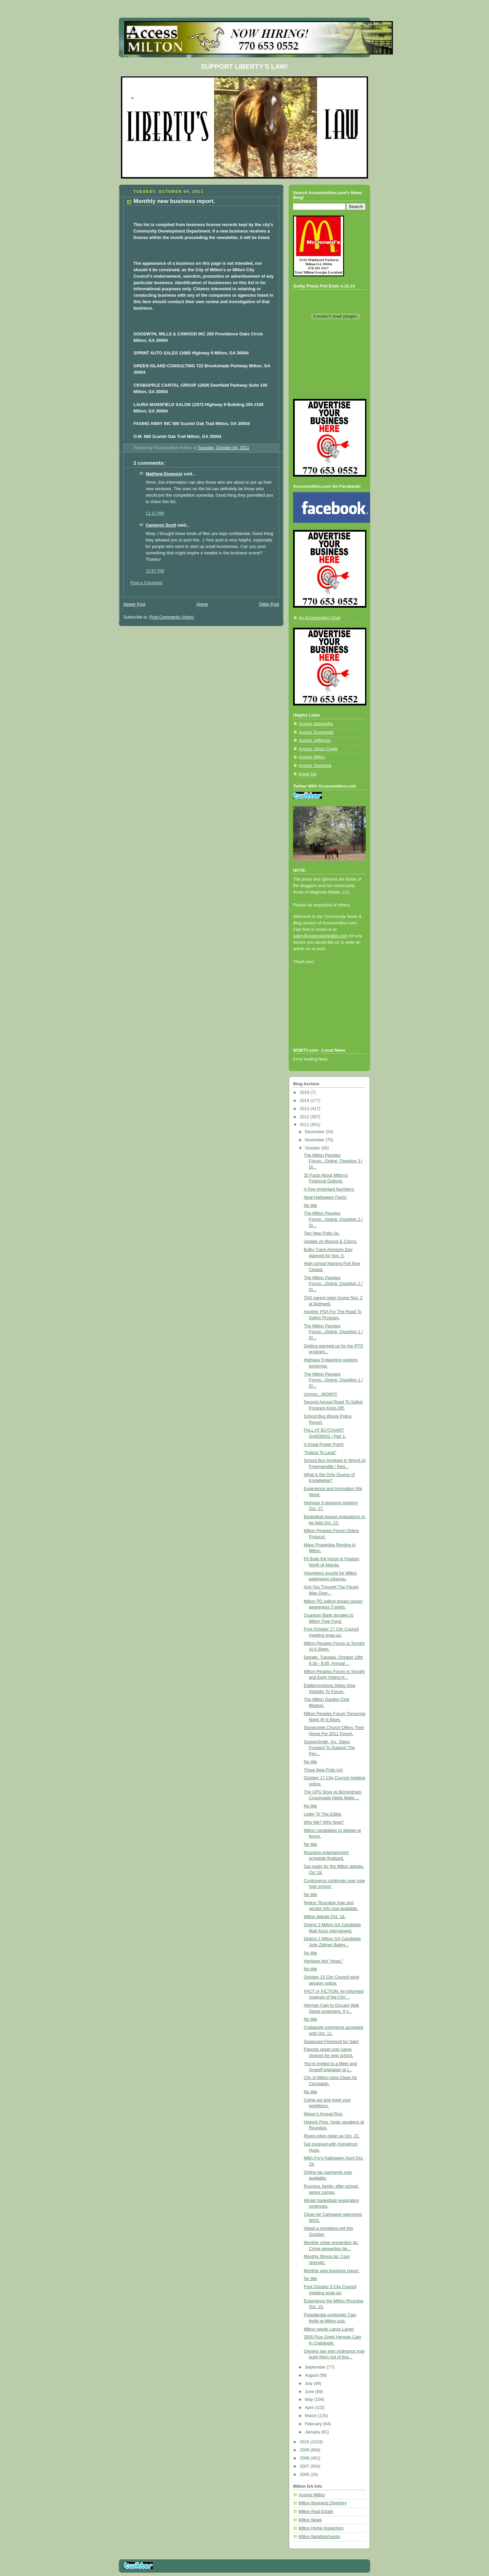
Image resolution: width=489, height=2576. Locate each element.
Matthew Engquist (164, 474)
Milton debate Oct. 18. (325, 1916)
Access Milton (311, 757)
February (314, 2424)
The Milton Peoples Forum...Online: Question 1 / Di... (333, 1332)
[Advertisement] (323, 1015)
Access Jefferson (314, 740)
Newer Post (134, 604)
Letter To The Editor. (323, 1814)
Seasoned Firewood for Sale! (331, 2041)
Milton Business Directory (322, 2503)
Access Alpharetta (315, 723)
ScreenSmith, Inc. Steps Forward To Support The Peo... (329, 1748)
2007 (305, 2466)
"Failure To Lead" (320, 1452)
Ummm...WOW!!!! (321, 1394)
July (309, 2383)
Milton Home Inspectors (320, 2528)
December (315, 1131)
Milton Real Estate (315, 2511)
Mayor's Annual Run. (323, 2114)
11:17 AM (155, 513)
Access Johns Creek (318, 749)
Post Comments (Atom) (171, 617)
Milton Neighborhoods (319, 2536)
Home (202, 604)
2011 (305, 1124)
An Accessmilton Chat (319, 617)
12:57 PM (155, 571)
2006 (305, 2474)
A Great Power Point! (324, 1444)
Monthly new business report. (332, 2270)
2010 (305, 2442)
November (315, 1140)
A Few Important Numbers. (329, 1189)
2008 (305, 2458)
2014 (305, 1100)
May (309, 2399)
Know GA (307, 774)
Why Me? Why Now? (324, 1822)
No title (310, 1205)
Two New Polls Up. (322, 1233)
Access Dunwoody (316, 732)
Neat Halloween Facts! (325, 1197)
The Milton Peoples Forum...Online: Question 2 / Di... (333, 1219)
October (313, 1148)
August (312, 2375)
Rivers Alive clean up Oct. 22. (332, 2136)
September (316, 2367)
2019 (305, 1092)
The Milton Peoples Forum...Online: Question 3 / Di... (333, 1161)
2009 (305, 2450)
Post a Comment (146, 583)
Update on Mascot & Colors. (331, 1241)
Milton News (310, 2520)
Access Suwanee (314, 765)
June (310, 2391)
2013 (305, 1108)
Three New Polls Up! (323, 1770)
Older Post (269, 604)
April (310, 2407)
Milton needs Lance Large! (329, 2329)
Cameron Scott (161, 525)
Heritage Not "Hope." (324, 1961)
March (311, 2415)
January (313, 2432)
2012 (305, 1117)
